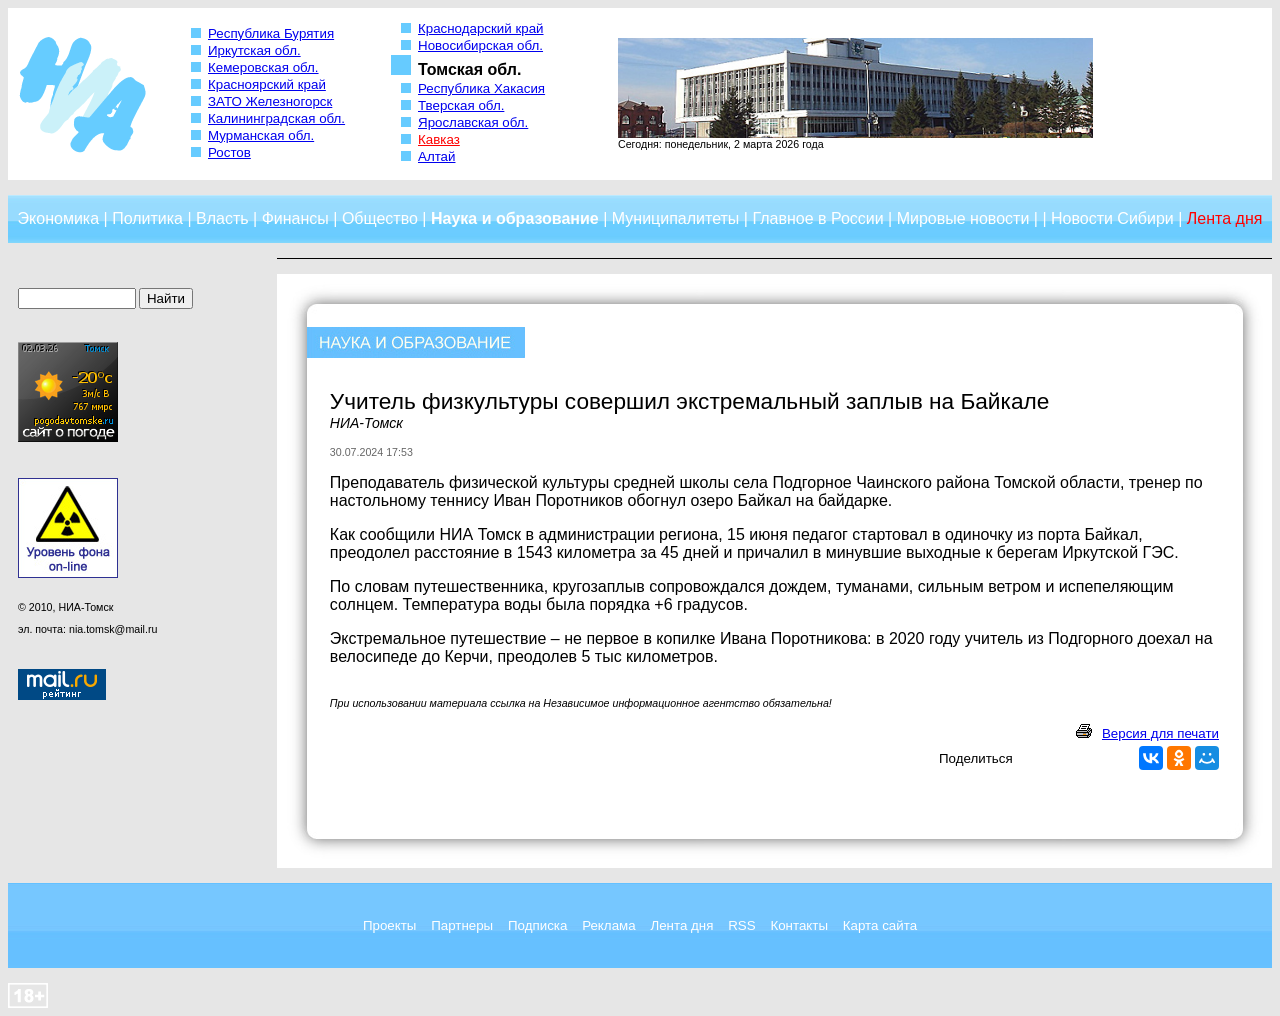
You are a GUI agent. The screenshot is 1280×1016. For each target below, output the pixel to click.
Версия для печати (1160, 733)
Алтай (436, 156)
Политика (147, 218)
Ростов (229, 152)
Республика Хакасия (481, 88)
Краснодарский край (481, 28)
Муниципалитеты (676, 218)
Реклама (608, 925)
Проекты (389, 925)
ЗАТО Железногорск (270, 101)
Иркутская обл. (254, 50)
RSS (741, 925)
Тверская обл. (461, 105)
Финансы (295, 218)
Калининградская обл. (276, 118)
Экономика (59, 218)
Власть (222, 218)
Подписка (537, 925)
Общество (380, 218)
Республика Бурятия (271, 33)
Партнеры (462, 925)
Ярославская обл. (473, 122)
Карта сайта (880, 925)
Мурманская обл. (261, 135)
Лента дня (681, 925)
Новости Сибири (1112, 218)
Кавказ (439, 139)
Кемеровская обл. (263, 67)
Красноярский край (267, 84)
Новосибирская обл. (480, 45)
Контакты (799, 925)
